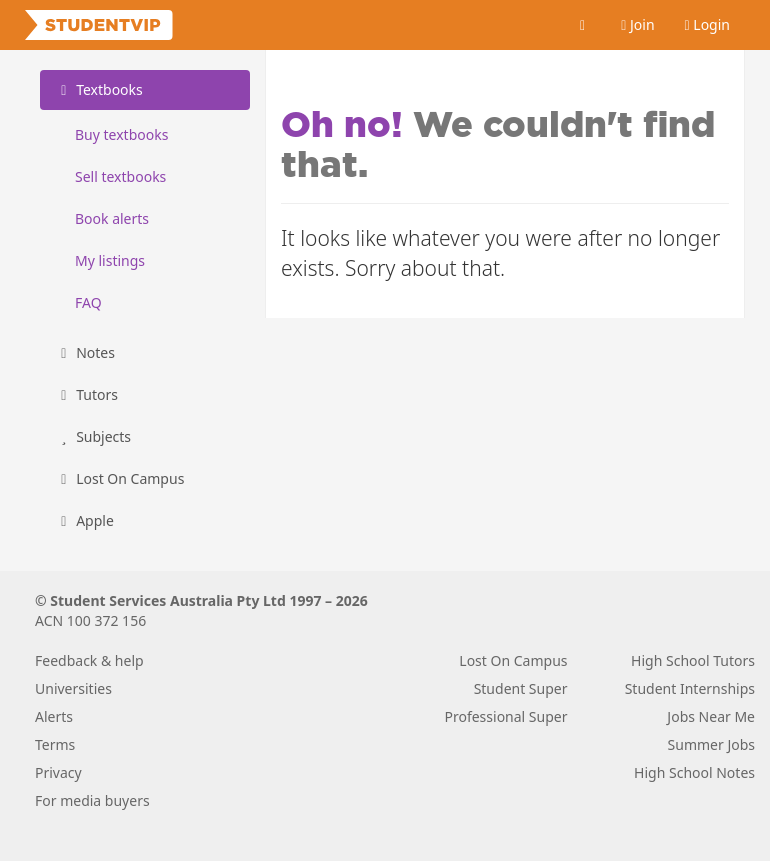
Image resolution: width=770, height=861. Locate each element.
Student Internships (690, 688)
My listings (110, 260)
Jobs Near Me (711, 716)
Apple (84, 520)
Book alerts (112, 218)
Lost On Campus (119, 478)
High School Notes (694, 772)
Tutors (86, 394)
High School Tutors (693, 660)
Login (707, 24)
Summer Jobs (711, 744)
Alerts (54, 716)
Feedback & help (89, 660)
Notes (85, 352)
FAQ (88, 302)
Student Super (521, 688)
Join (637, 24)
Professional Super (505, 716)
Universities (73, 688)
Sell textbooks (120, 176)
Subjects (93, 436)
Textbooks (99, 89)
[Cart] (583, 25)
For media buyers (92, 800)
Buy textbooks (121, 134)
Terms (55, 744)
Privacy (58, 772)
